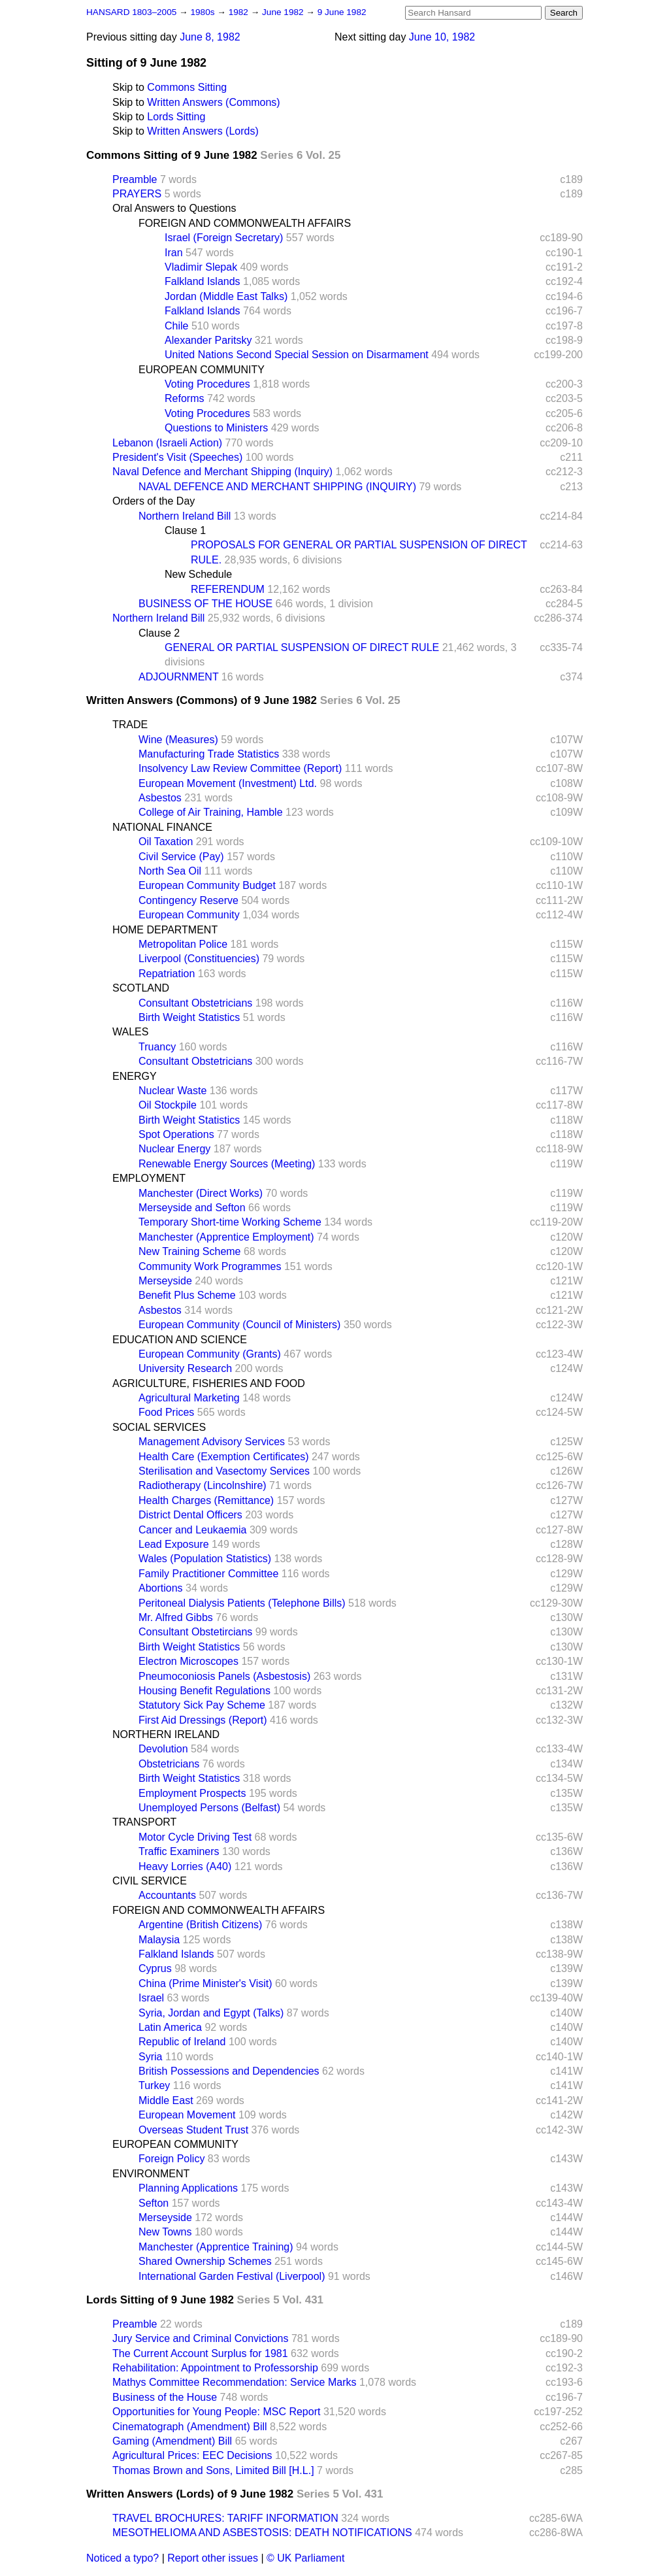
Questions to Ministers (216, 427)
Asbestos (160, 797)
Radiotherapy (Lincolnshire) (203, 1485)
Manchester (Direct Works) (201, 1193)
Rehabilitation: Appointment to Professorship (215, 2367)
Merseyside (165, 1280)
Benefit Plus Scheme (187, 1295)
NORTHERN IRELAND (166, 1734)
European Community (189, 914)
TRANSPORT (144, 1822)
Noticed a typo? (122, 2558)
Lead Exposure (174, 1544)
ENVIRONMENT (150, 2173)
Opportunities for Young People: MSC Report (216, 2411)
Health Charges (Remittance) (206, 1500)
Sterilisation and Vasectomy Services (224, 1471)
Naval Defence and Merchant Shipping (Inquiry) (222, 471)
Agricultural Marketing (189, 1397)
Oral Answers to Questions (174, 208)
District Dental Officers (190, 1514)
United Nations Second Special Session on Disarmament (297, 354)
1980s (203, 12)
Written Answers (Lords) (202, 131)
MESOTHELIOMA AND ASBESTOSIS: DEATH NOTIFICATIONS (262, 2532)
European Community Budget (207, 885)
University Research (185, 1368)
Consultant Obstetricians (195, 1003)
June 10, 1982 (442, 36)
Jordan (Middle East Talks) (226, 296)
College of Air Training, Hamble (211, 812)
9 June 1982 (342, 12)
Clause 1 (185, 530)
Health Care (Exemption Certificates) (224, 1456)
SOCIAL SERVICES (159, 1427)
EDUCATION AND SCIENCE (179, 1339)
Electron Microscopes (188, 1661)
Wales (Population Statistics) (205, 1558)
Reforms (184, 398)
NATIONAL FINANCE (162, 827)
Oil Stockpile (168, 1105)
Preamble (134, 179)
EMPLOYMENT (149, 1178)
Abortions (161, 1588)
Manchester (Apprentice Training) (216, 2246)
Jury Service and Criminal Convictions (200, 2338)
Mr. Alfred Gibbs (176, 1617)
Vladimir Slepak (201, 267)
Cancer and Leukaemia (192, 1529)
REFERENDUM (228, 589)
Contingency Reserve (188, 900)
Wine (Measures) (178, 739)
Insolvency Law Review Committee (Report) (240, 768)
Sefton (154, 2203)
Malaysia (159, 1939)
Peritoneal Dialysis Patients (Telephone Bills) (242, 1603)
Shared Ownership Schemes (205, 2261)
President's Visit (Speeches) (177, 457)
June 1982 (284, 12)
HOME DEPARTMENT (165, 929)
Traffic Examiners (179, 1851)
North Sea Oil (170, 871)
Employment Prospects (192, 1793)
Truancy (157, 1046)
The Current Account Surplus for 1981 (200, 2353)
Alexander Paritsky (208, 340)
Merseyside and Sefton (192, 1207)
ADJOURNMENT (178, 676)
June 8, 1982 (210, 36)
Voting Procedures (207, 384)
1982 (240, 12)
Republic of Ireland (182, 2041)
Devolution (163, 1748)
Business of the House (164, 2397)
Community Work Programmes (210, 1266)
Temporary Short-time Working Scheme (230, 1222)
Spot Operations (176, 1134)
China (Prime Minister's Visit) (205, 1983)
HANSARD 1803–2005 (131, 12)
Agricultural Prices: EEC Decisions (192, 2455)
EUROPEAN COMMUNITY (202, 369)
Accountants (167, 1895)
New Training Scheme (190, 1251)
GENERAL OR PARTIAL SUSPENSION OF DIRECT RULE (302, 647)
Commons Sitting (187, 87)
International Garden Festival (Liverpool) (232, 2276)
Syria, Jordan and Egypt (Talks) (211, 2012)
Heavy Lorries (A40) (185, 1866)
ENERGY (134, 1076)
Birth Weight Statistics (189, 1017)
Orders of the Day (153, 501)
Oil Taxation (166, 841)
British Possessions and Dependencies (229, 2071)
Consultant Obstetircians (195, 1631)
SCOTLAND (140, 988)
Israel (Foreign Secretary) (224, 237)
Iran (174, 252)
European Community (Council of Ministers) (239, 1324)
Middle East (166, 2100)
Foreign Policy (171, 2158)
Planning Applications (188, 2188)
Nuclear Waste (172, 1090)
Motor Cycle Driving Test (195, 1837)
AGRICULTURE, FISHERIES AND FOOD (208, 1383)
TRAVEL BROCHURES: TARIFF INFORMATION (225, 2518)
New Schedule (198, 574)
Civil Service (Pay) (181, 856)
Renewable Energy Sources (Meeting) (227, 1163)
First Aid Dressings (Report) (203, 1720)
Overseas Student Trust (193, 2129)
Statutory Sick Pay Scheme (202, 1705)
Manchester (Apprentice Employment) (226, 1237)
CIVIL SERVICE (149, 1880)
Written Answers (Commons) (213, 102)
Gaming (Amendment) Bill (172, 2441)
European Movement (187, 2114)
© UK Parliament (305, 2558)
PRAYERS (136, 193)
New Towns (165, 2231)
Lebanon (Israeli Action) (167, 442)
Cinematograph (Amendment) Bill (189, 2426)
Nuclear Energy (174, 1148)
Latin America (170, 2027)
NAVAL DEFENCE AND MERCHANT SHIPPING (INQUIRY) (277, 486)
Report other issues (212, 2558)
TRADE (130, 724)
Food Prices (166, 1412)
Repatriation (167, 973)
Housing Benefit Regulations (204, 1690)
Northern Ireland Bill (185, 516)
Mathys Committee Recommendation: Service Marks (234, 2382)
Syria (150, 2056)
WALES (130, 1031)
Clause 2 (159, 633)
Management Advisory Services (212, 1441)
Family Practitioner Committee (208, 1573)
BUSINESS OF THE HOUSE (205, 603)
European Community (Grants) (210, 1354)
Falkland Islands (202, 281)
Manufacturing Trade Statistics (209, 754)
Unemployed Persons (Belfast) (209, 1807)
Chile (176, 325)
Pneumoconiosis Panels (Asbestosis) (224, 1676)
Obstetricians (169, 1763)
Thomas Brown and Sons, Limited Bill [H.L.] (213, 2470)
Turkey (154, 2085)
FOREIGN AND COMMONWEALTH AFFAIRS (245, 223)
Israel (151, 1997)
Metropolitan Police (183, 944)
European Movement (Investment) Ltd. (228, 783)
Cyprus (155, 1968)
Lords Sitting (176, 116)
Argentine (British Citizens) (200, 1924)
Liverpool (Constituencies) (199, 958)
